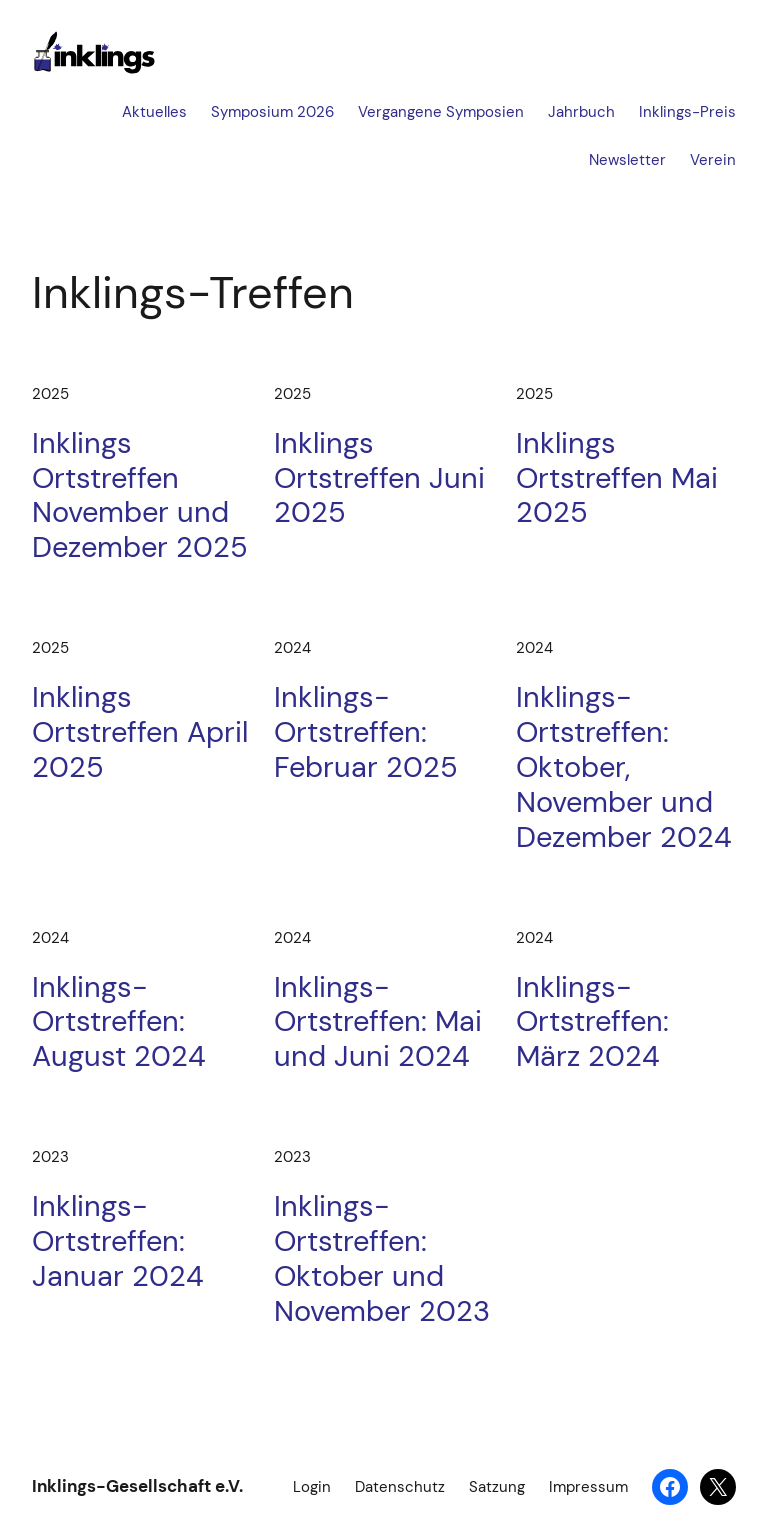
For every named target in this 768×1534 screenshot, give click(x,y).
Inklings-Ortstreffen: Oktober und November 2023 (382, 1258)
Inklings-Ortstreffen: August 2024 (119, 1022)
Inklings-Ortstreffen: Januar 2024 (118, 1241)
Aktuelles (154, 112)
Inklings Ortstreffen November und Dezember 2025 (140, 495)
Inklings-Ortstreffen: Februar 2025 (366, 732)
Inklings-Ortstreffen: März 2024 (592, 1022)
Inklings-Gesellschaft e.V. (137, 1486)
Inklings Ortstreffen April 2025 (140, 732)
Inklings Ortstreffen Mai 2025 (617, 478)
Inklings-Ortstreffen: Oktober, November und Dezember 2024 (624, 767)
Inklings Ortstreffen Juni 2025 (379, 478)
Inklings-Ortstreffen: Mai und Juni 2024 (378, 1022)
